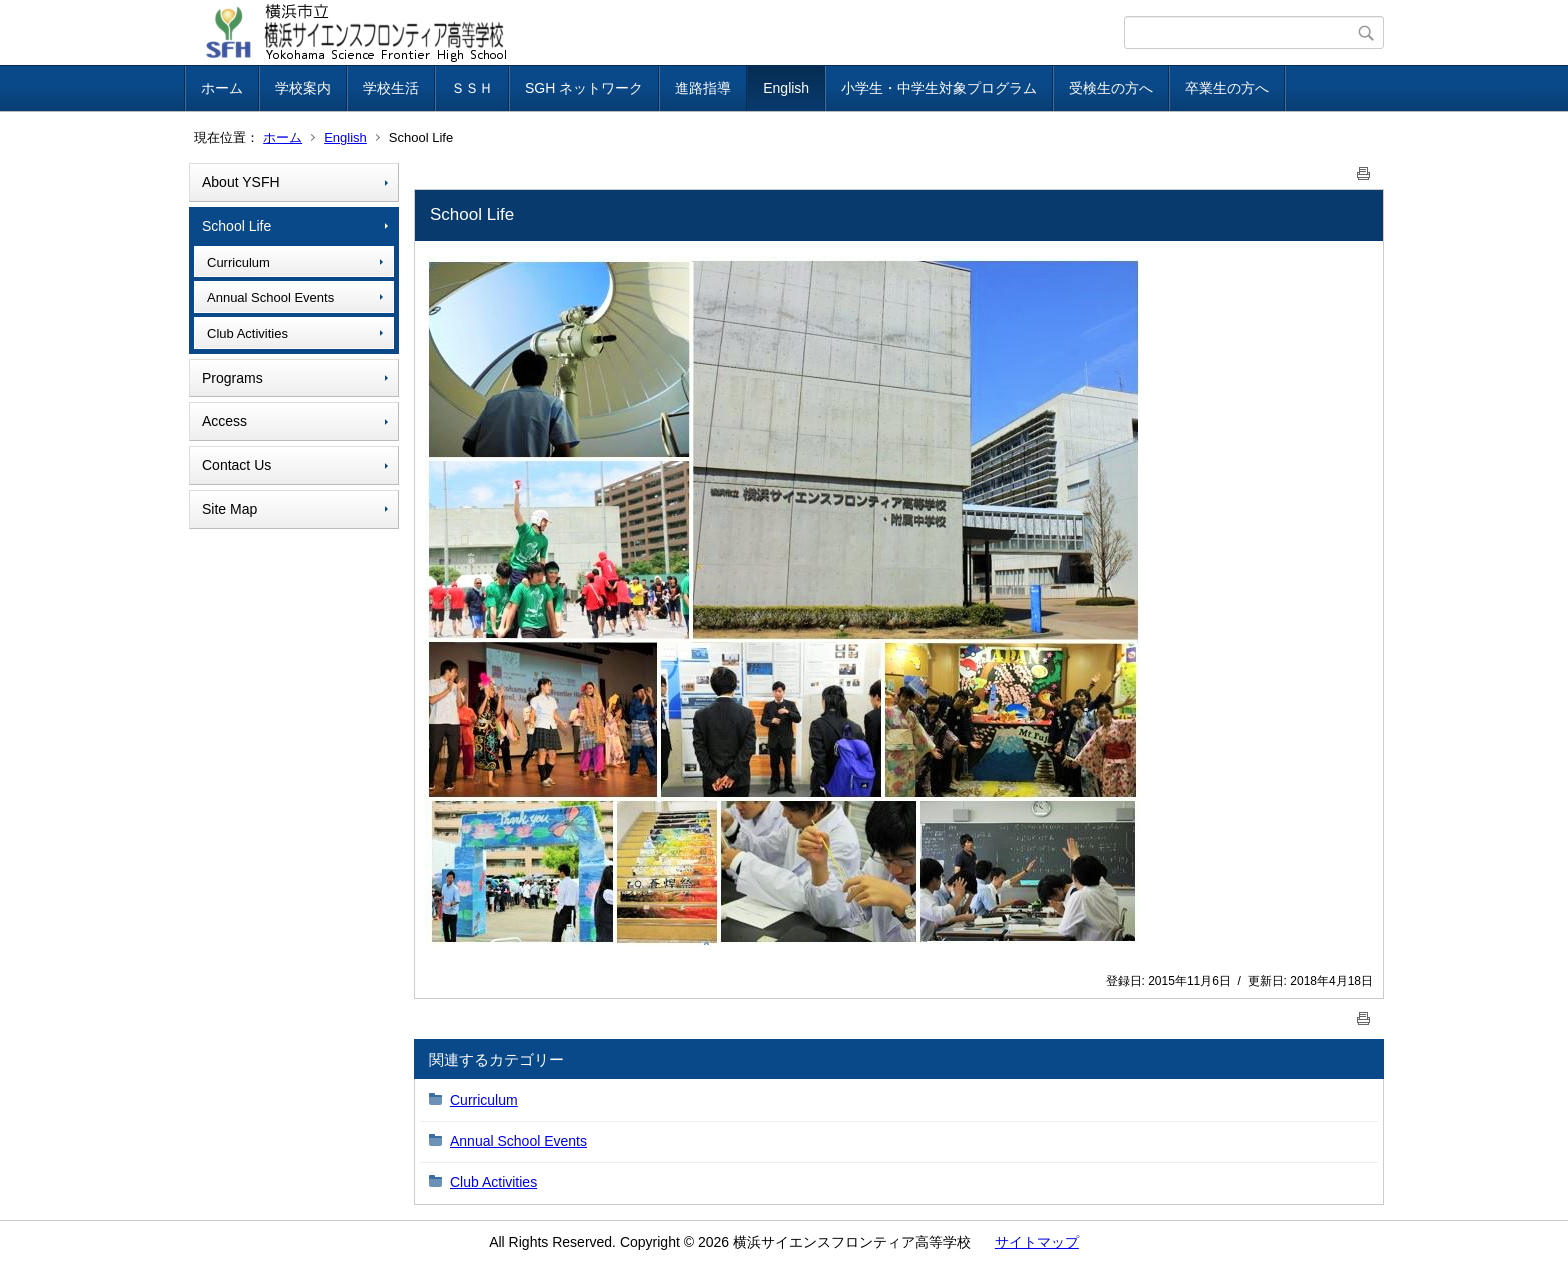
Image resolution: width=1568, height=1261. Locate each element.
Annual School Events (270, 297)
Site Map (229, 509)
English (786, 88)
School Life (236, 226)
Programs (232, 378)
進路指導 (703, 88)
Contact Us (236, 465)
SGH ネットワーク (584, 88)
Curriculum (238, 262)
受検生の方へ (1111, 88)
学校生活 (391, 88)
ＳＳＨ (472, 88)
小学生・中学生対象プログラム (939, 88)
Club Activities (247, 333)
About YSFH (241, 182)
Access (224, 421)
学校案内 (303, 88)
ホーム (222, 88)
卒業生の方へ (1227, 88)
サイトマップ (1037, 1242)
